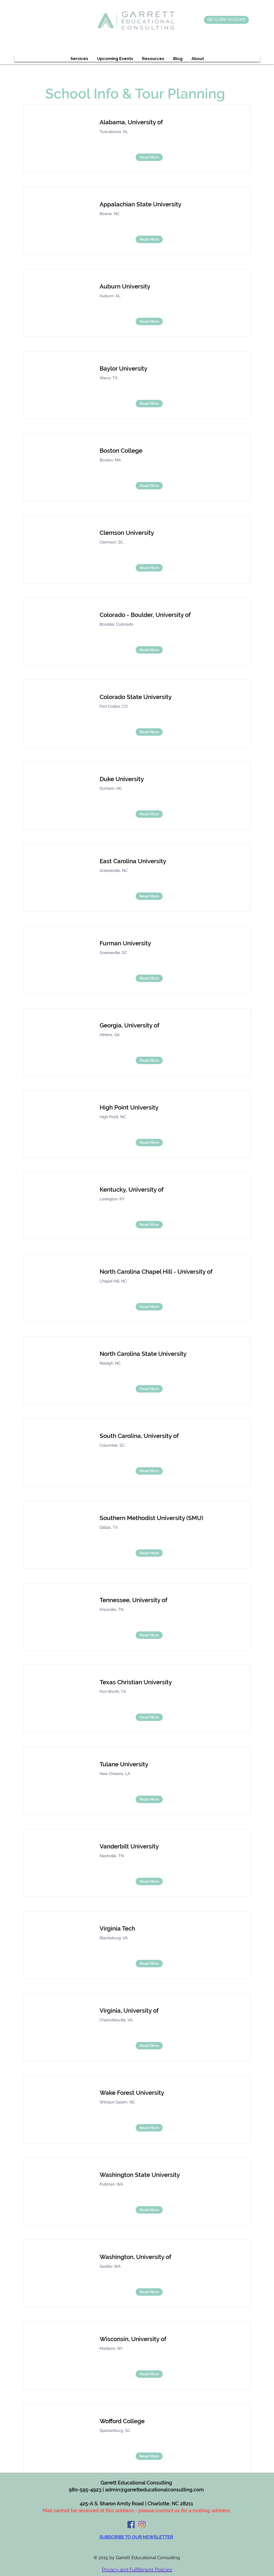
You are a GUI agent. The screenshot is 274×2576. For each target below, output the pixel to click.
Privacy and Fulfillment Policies (137, 2570)
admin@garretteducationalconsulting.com (154, 2490)
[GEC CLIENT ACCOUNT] (226, 20)
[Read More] (149, 157)
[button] (79, 58)
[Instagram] (142, 2524)
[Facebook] (131, 2524)
